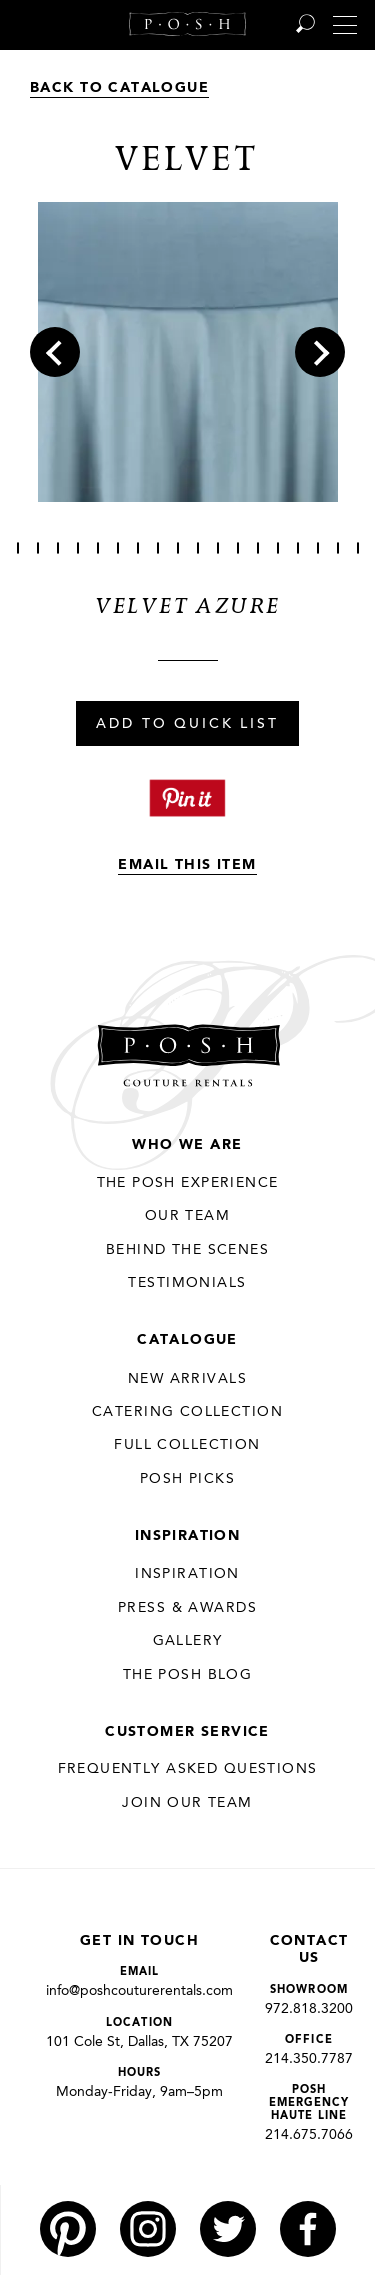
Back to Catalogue (119, 88)
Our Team (187, 1216)
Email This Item (187, 865)
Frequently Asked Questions (188, 1769)
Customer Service (187, 1732)
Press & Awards (187, 1608)
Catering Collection (187, 1412)
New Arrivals (187, 1379)
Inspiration (188, 1536)
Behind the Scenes (187, 1250)
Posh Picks (187, 1479)
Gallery (188, 1641)
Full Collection (187, 1445)
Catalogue (187, 1340)
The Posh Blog (187, 1675)
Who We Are (187, 1145)
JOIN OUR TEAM (187, 1803)
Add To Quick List (187, 725)
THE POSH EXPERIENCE (188, 1183)
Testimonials (187, 1283)
